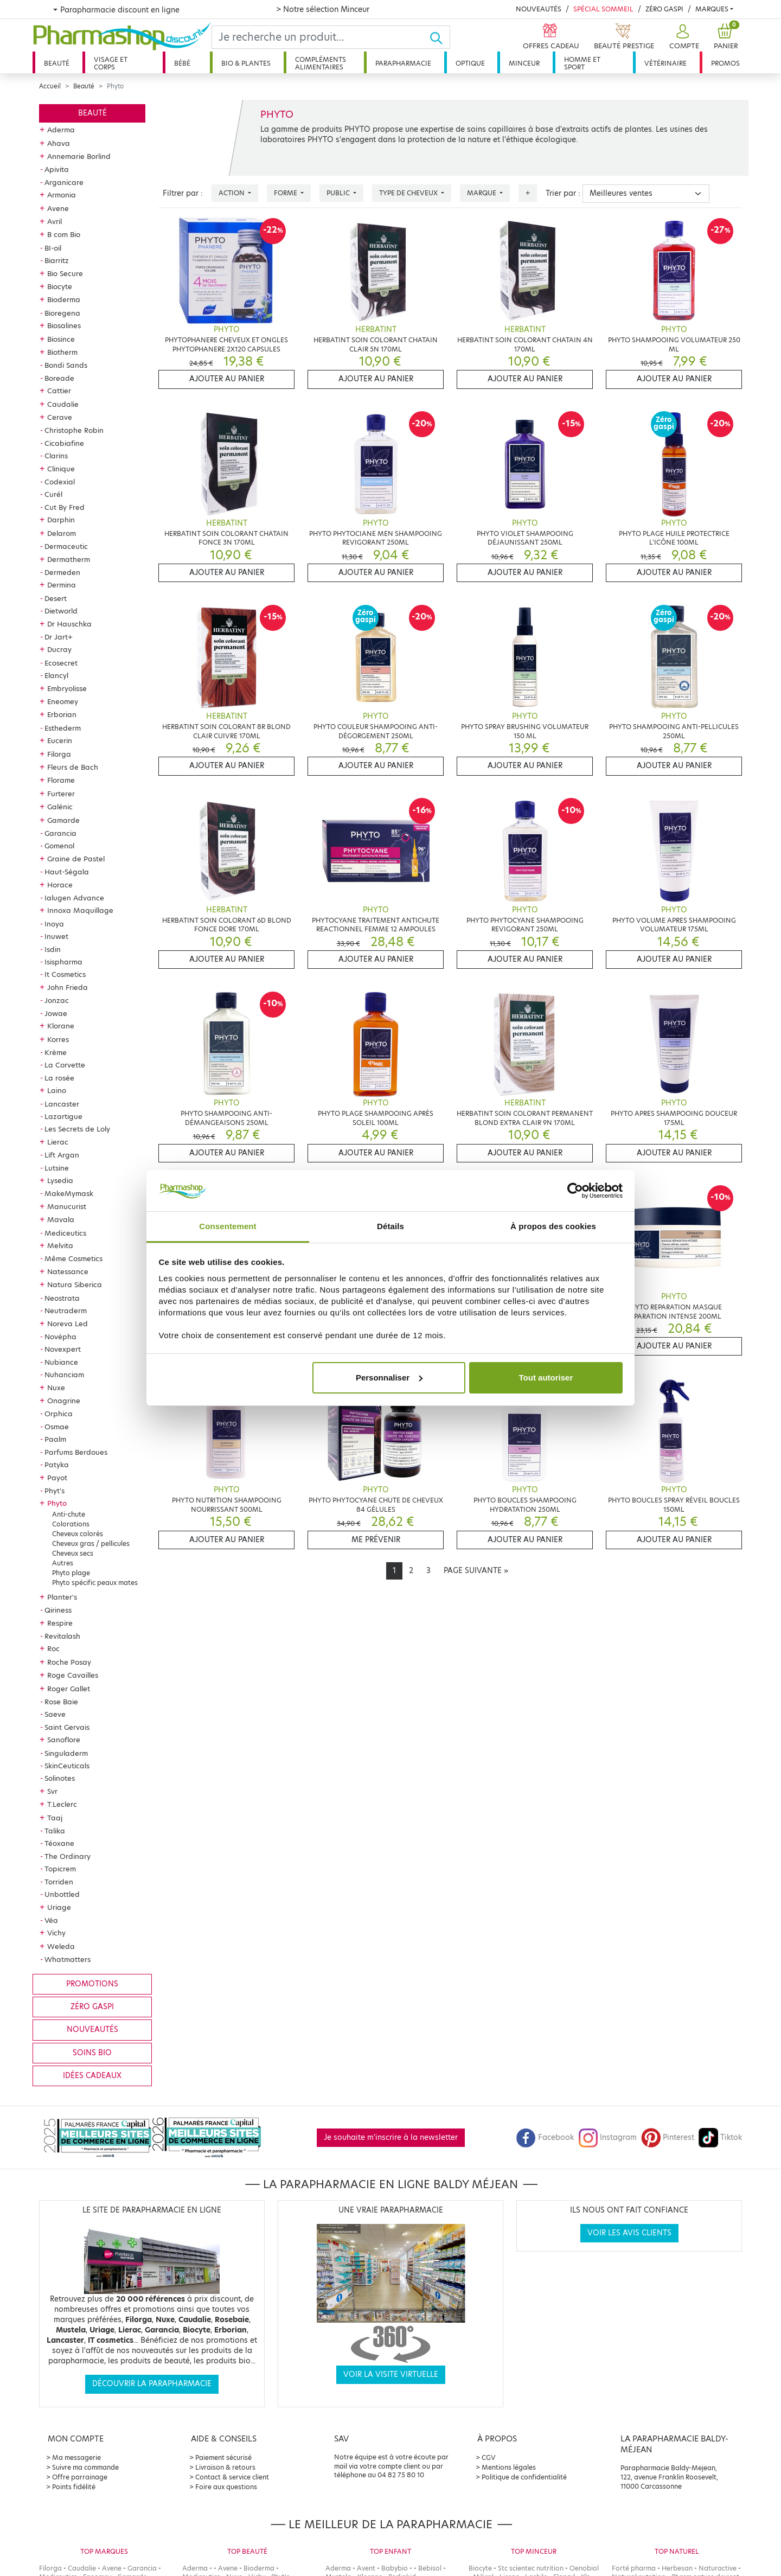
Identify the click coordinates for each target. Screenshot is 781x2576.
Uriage (59, 1907)
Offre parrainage (79, 2477)
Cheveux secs (72, 1553)
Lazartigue (63, 1116)
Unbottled (62, 1894)
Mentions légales (509, 2467)
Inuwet (56, 936)
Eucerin (59, 740)
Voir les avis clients (629, 2233)
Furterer (61, 793)
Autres (62, 1563)
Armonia (61, 195)
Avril (54, 221)
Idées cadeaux (92, 2075)
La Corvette (64, 1065)
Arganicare (64, 182)
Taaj (54, 1818)
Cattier (59, 390)
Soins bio (92, 2053)
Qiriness (58, 1610)
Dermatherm (68, 559)
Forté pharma (634, 2568)
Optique (470, 63)
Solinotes (59, 1778)
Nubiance (61, 1362)
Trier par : (563, 193)
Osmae (56, 1426)
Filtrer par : (183, 193)
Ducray (59, 649)
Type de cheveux (409, 192)
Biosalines (64, 325)
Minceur (524, 63)
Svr (52, 1791)
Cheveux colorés (77, 1533)
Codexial (59, 482)
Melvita (60, 1245)
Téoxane (59, 1843)
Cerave (59, 417)
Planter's (62, 1597)
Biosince (61, 339)
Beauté (56, 63)
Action (232, 192)
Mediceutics (65, 1233)
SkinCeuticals (66, 1765)
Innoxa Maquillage (80, 910)
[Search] (321, 37)
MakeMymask (68, 1193)
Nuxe (56, 1387)
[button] (683, 37)
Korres (58, 1039)
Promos (725, 63)
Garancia (60, 833)
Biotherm (62, 352)
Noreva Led (67, 1323)
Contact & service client (232, 2477)
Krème (55, 1052)
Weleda (61, 1946)
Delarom (61, 533)
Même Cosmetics (73, 1258)
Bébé (182, 63)
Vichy (56, 1933)
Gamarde (63, 820)
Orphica (58, 1413)
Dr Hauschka (69, 624)
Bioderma (63, 299)
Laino (56, 1090)
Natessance (67, 1271)
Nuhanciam (64, 1374)
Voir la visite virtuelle (390, 2374)
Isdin (52, 949)
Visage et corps (110, 63)
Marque (482, 192)
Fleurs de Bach (72, 767)
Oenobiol (584, 2568)
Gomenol (59, 846)
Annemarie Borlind (79, 156)
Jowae (55, 1013)
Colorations (70, 1524)
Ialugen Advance (74, 898)
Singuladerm (66, 1753)
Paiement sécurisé (223, 2457)
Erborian (61, 714)
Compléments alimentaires (320, 63)
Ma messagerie (76, 2457)
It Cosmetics (65, 974)
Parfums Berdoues (75, 1452)
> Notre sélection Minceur (322, 9)
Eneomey (62, 701)
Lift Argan (61, 1155)
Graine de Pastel (76, 859)
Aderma (61, 130)
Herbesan (677, 2568)
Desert (55, 598)
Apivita (56, 169)
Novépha (60, 1336)
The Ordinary (67, 1856)
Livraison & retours (225, 2467)
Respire (60, 1623)
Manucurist (66, 1206)
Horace (60, 885)
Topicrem (60, 1869)
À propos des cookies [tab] (553, 1226)
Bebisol (429, 2568)
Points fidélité (73, 2486)
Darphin (61, 520)
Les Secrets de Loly (77, 1129)
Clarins (56, 456)
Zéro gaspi (92, 2007)
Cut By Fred (64, 507)
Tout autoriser (546, 1377)
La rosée (59, 1078)
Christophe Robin (74, 430)
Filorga (59, 754)
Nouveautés (538, 9)
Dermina (61, 585)
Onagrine (63, 1400)
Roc (53, 1648)
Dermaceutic (66, 546)
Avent (366, 2568)
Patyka (56, 1464)
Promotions (92, 1984)
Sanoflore (63, 1739)
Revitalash (62, 1636)
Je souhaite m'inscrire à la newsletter (391, 2137)
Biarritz (56, 260)
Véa (51, 1920)
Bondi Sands (65, 365)
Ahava (58, 143)
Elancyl (56, 675)
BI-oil (52, 248)
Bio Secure (65, 273)
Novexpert (62, 1349)
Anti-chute (68, 1514)
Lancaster (61, 1104)
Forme (286, 192)
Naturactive (718, 2568)
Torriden (58, 1882)
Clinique (61, 469)
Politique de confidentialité (524, 2477)
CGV (489, 2457)
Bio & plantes (246, 63)
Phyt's (54, 1490)
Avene (58, 208)
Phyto (57, 1503)
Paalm (55, 1439)
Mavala (60, 1219)
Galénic (60, 806)
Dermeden (62, 572)
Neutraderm (65, 1310)
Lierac (57, 1142)
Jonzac (56, 1000)
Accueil (50, 86)
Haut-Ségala (66, 872)
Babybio (394, 2568)
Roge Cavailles (72, 1675)
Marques (711, 9)
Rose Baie (61, 1701)
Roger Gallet (68, 1688)
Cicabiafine (64, 443)
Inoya (54, 924)
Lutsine (56, 1168)
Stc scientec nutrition (531, 2568)
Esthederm (62, 728)
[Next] (476, 1571)
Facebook (545, 2137)
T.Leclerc (62, 1804)
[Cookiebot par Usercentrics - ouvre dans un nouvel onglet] (575, 1190)
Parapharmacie (403, 63)
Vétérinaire (665, 63)
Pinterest (667, 2137)
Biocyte (59, 286)
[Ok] (439, 37)
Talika (54, 1831)
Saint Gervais (66, 1727)
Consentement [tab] (227, 1226)
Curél (53, 494)
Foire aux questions (226, 2486)
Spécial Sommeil (603, 9)
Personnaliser (389, 1377)
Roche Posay (69, 1662)
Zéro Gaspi (664, 9)
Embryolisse (67, 688)
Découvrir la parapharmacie (152, 2384)
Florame (61, 780)
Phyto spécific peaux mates (95, 1582)
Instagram (607, 2137)
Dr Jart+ (58, 637)
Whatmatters (67, 1959)
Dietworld (61, 611)
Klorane (60, 1026)
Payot (57, 1477)
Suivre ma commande (85, 2467)
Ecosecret (61, 663)
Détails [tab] (390, 1226)
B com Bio (63, 234)
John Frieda (67, 987)
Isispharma (63, 962)
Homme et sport (582, 63)
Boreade (59, 378)
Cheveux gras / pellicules (91, 1543)
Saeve (55, 1714)
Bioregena (62, 313)
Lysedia (60, 1180)
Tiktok (720, 2137)
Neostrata (62, 1298)
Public (339, 192)
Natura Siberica (74, 1284)
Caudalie (63, 404)
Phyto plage (71, 1572)
